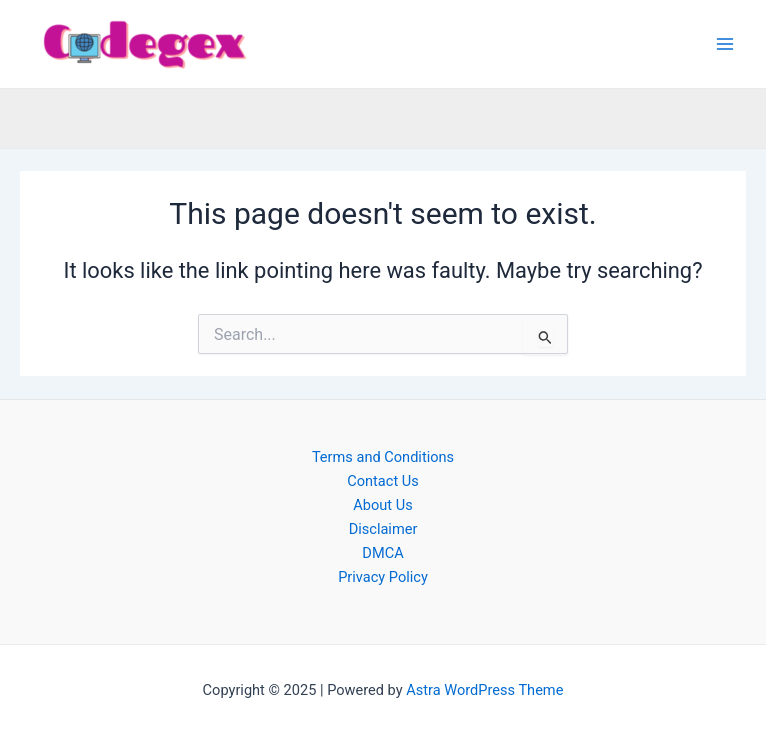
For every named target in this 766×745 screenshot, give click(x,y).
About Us (382, 505)
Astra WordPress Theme (484, 690)
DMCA (382, 553)
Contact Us (383, 481)
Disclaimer (383, 529)
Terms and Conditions (383, 457)
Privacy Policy (383, 577)
